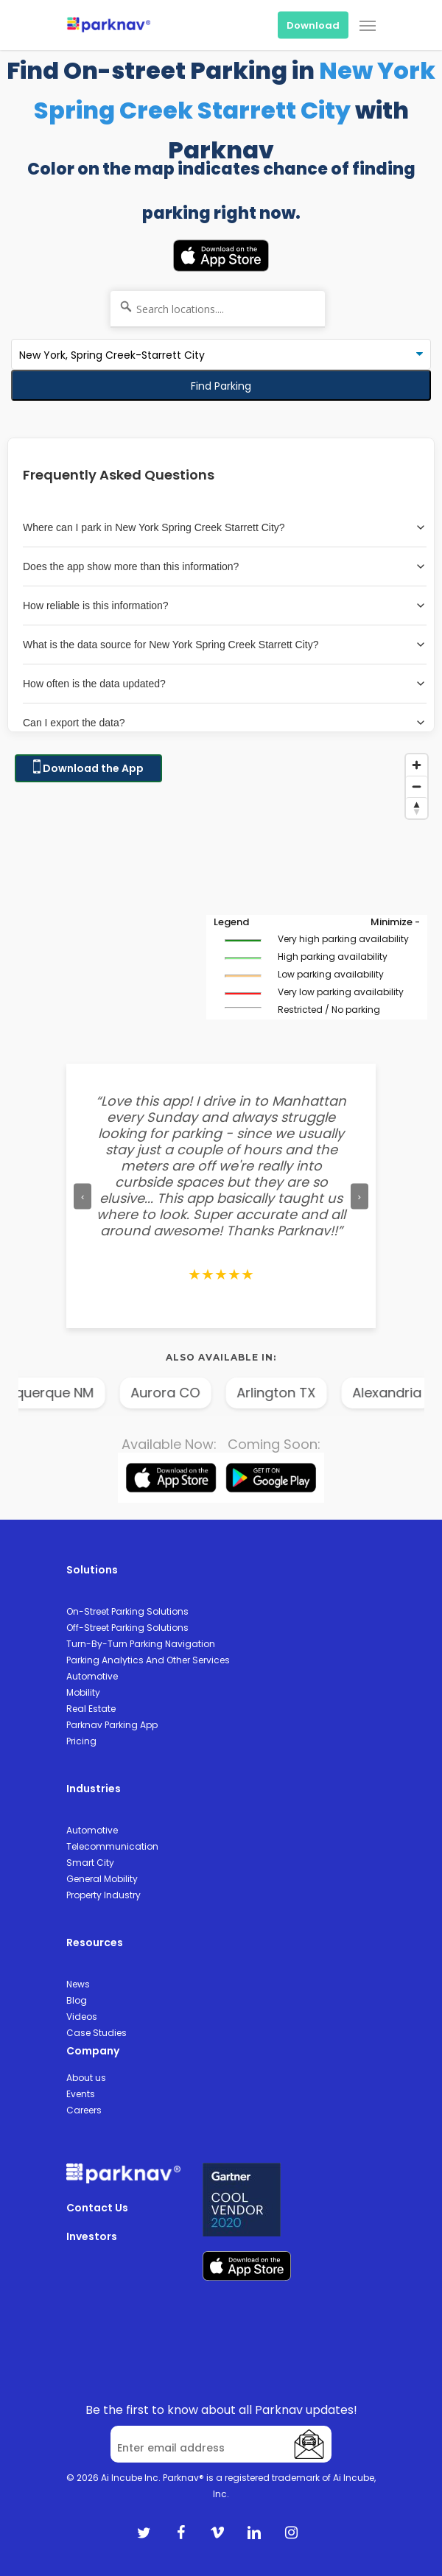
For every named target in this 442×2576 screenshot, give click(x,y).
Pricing (81, 1741)
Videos (81, 2016)
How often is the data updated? (225, 683)
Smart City (90, 1862)
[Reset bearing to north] (416, 807)
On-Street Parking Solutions (127, 1611)
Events (80, 2094)
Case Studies (96, 2032)
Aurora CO (204, 1392)
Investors (91, 2236)
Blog (76, 2000)
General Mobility (102, 1879)
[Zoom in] (416, 765)
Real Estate (91, 1708)
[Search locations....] (217, 309)
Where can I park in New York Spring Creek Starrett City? (225, 527)
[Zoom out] (416, 786)
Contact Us (97, 2207)
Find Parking (221, 386)
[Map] (221, 894)
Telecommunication (112, 1846)
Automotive (92, 1676)
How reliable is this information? (225, 605)
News (78, 1984)
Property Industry (103, 1895)
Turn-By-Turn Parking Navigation (140, 1644)
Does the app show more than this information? (225, 566)
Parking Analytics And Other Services (148, 1660)
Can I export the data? (225, 723)
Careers (84, 2110)
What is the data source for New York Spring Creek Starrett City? (225, 644)
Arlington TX (315, 1392)
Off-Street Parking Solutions (127, 1627)
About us (86, 2077)
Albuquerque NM (79, 1392)
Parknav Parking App (112, 1725)
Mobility (83, 1692)
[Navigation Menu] (367, 25)
